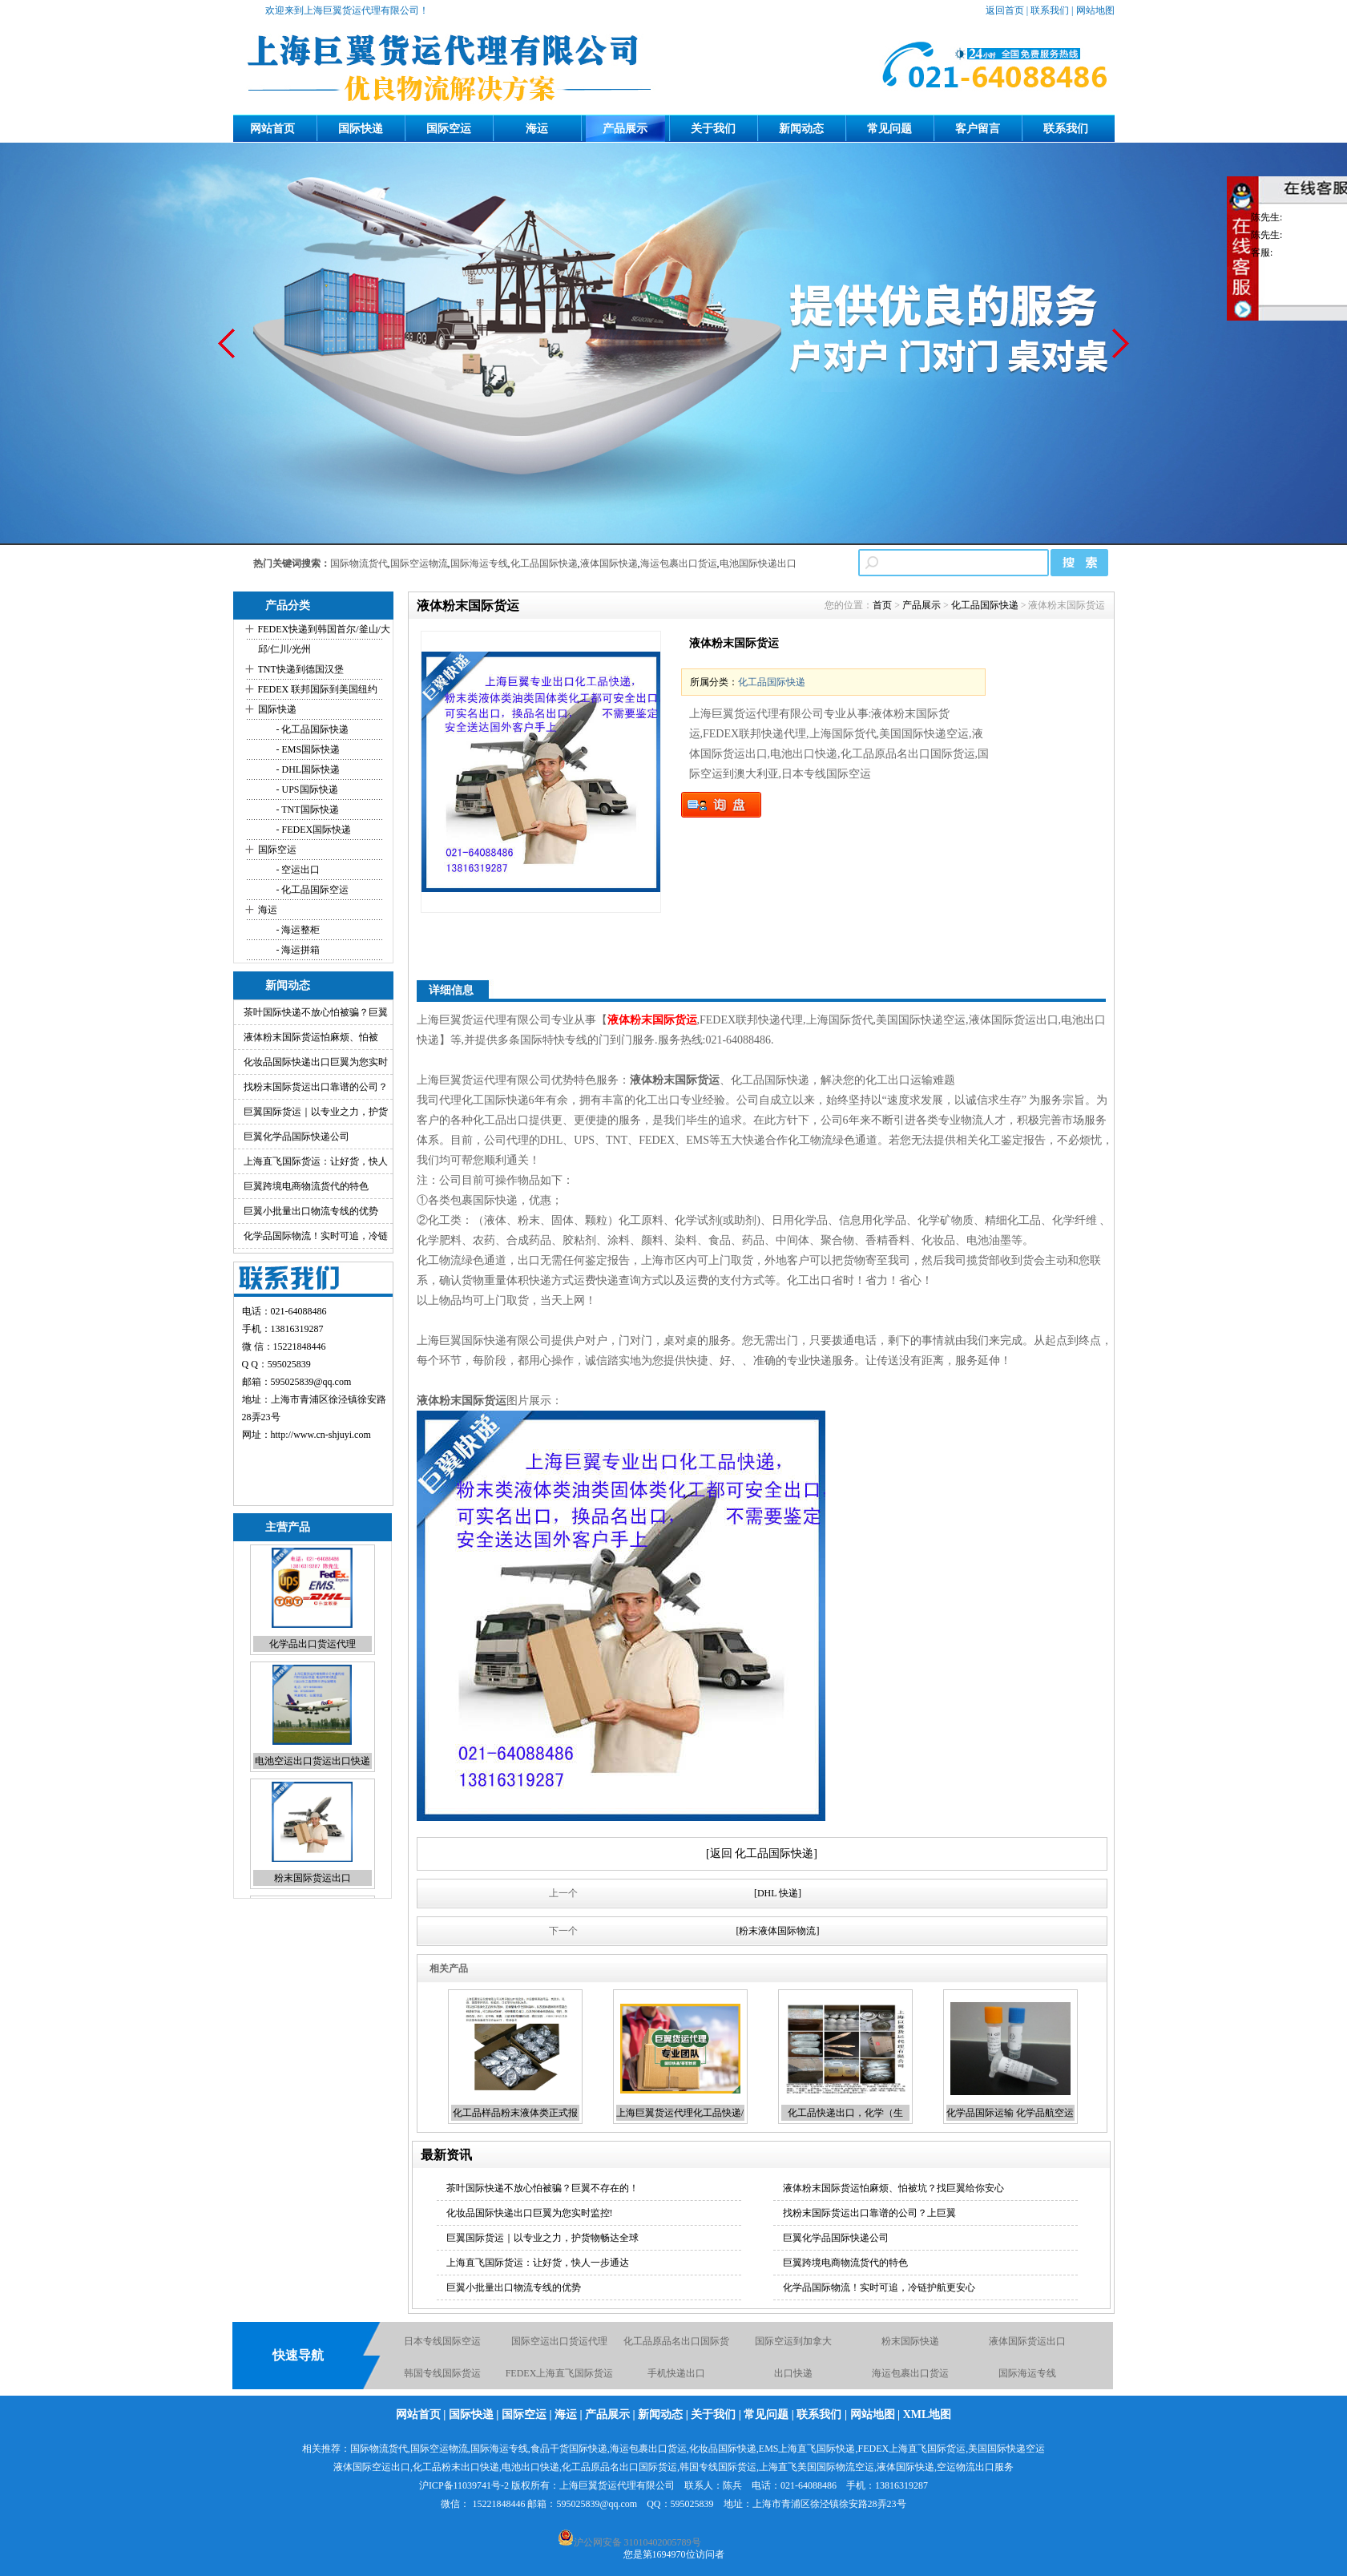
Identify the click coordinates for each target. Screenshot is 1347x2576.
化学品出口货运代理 (312, 1647)
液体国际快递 (609, 563)
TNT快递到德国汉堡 (301, 669)
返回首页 (1005, 10)
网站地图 (1095, 10)
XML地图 (927, 2414)
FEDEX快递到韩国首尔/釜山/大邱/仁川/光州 (324, 639)
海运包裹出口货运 (678, 563)
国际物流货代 (359, 563)
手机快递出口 (676, 2374)
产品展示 (625, 129)
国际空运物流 (419, 563)
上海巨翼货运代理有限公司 (617, 2485)
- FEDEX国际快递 (313, 829)
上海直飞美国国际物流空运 (816, 2467)
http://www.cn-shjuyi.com (321, 1434)
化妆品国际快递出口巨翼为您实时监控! (529, 2213)
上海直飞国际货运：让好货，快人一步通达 (537, 2262)
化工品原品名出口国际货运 (619, 2467)
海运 (537, 129)
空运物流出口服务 (975, 2467)
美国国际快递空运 (1006, 2448)
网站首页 (272, 129)
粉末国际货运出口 (312, 1881)
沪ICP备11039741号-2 (464, 2485)
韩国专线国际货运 (442, 2374)
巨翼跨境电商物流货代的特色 (306, 1186)
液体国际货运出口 (1027, 2342)
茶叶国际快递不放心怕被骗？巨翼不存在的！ (542, 2188)
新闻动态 (801, 129)
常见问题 (889, 129)
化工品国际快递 (544, 563)
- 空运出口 (297, 869)
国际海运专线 (479, 563)
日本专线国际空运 (442, 2342)
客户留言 (977, 129)
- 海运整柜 (297, 929)
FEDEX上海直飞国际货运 (560, 2374)
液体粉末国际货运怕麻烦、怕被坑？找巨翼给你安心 (893, 2188)
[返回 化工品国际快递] (761, 1853)
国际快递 (360, 129)
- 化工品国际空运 (311, 889)
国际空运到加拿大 (793, 2342)
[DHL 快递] (777, 1893)
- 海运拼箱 (297, 949)
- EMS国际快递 (307, 749)
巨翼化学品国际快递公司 (296, 1136)
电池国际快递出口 (758, 563)
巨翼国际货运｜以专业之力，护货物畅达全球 (542, 2237)
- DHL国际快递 (307, 769)
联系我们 (1049, 10)
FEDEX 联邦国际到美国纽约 (318, 689)
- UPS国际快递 (306, 789)
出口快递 (793, 2374)
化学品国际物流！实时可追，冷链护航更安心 (879, 2287)
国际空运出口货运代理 (559, 2342)
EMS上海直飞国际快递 (807, 2448)
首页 (882, 605)
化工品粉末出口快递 (456, 2467)
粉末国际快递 (910, 2342)
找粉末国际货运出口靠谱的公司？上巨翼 (869, 2213)
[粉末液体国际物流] (778, 1930)
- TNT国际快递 (306, 809)
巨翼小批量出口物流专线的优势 (311, 1211)
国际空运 (448, 129)
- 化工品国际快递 (311, 729)
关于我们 (713, 129)
